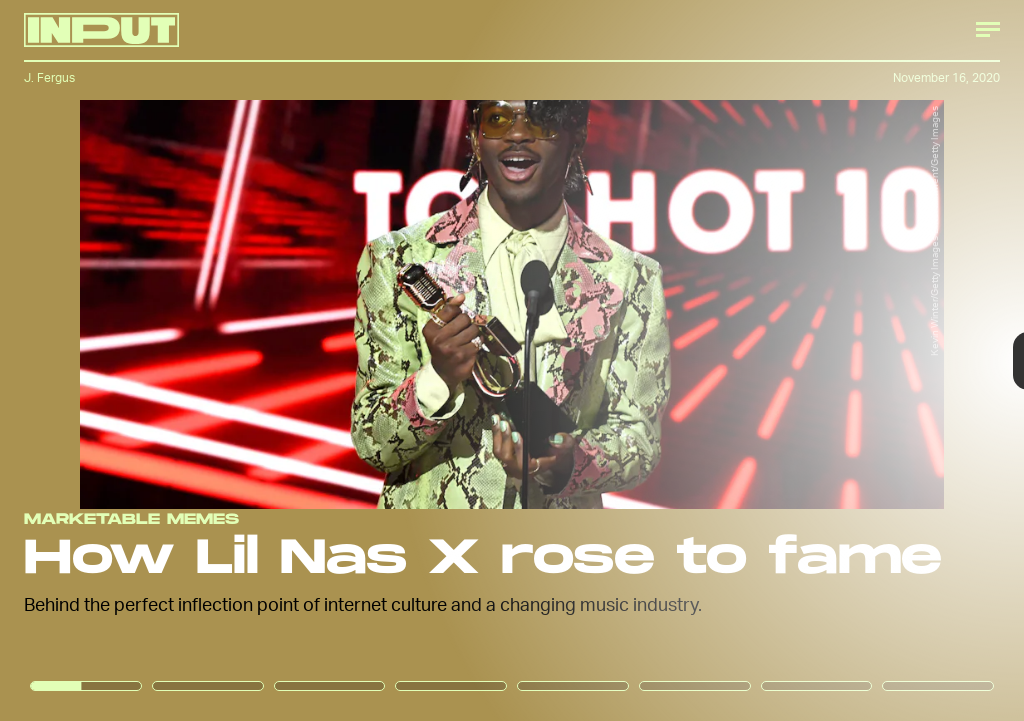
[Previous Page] (169, 360)
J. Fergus (49, 77)
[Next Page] (681, 360)
